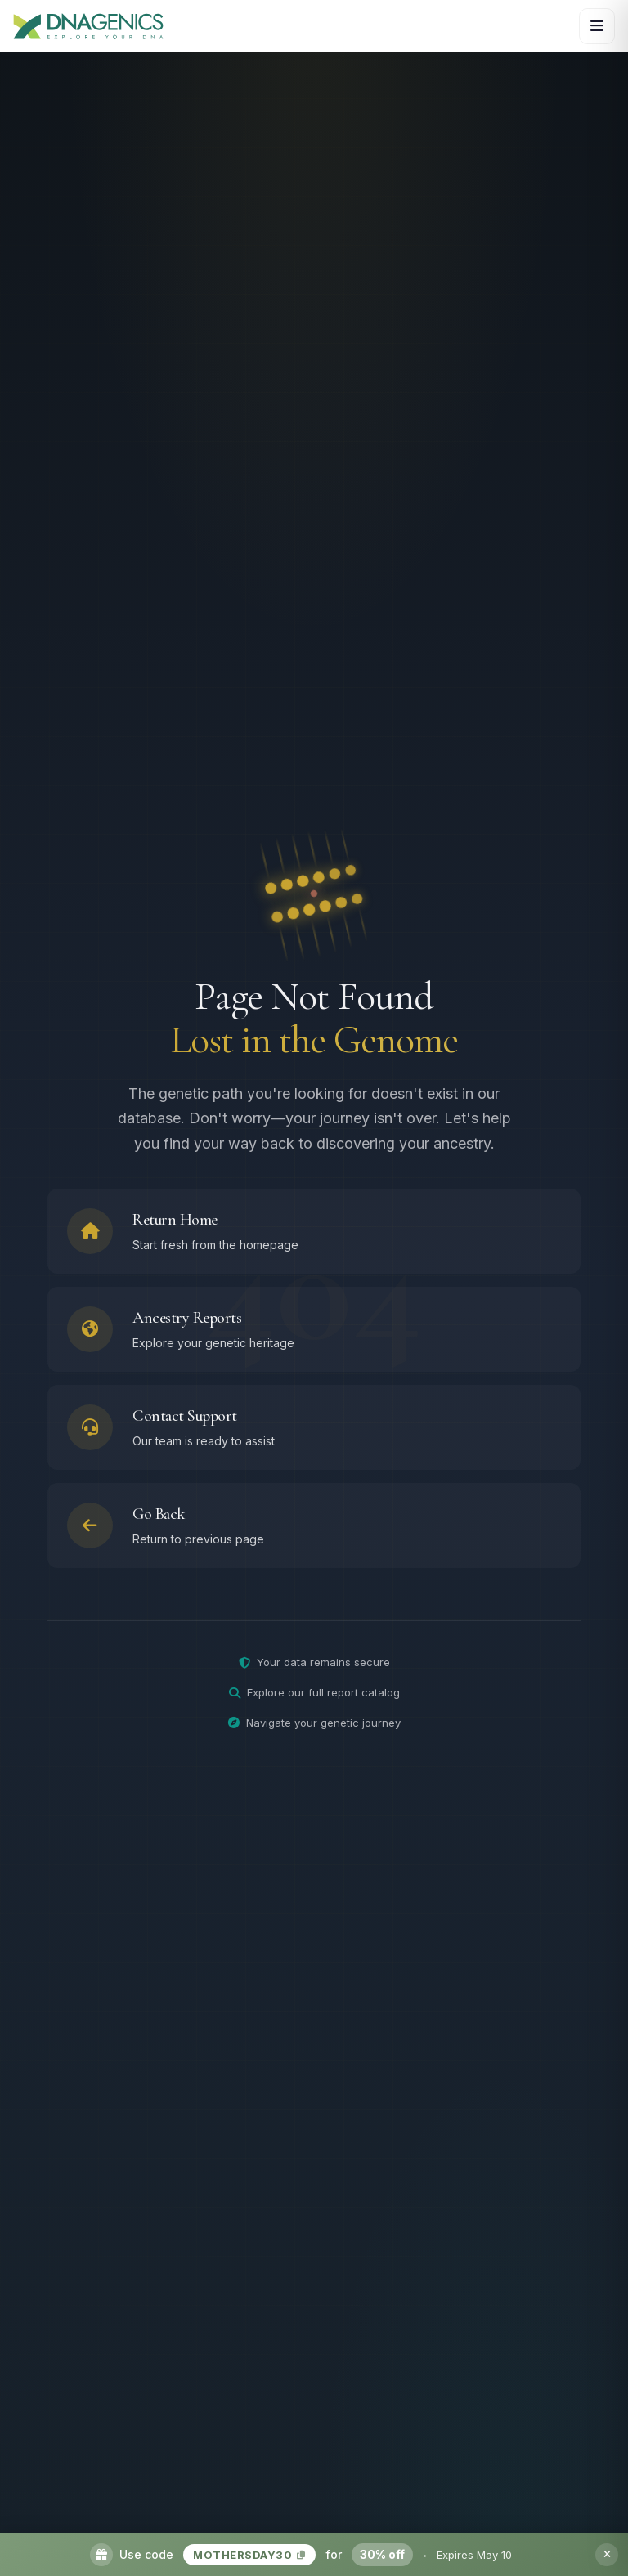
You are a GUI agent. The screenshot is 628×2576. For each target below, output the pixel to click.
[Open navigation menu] (597, 26)
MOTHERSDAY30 (249, 2554)
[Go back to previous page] (314, 1529)
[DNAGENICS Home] (88, 25)
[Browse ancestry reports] (314, 1333)
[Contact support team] (314, 1431)
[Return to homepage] (314, 1235)
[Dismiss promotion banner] (606, 2554)
